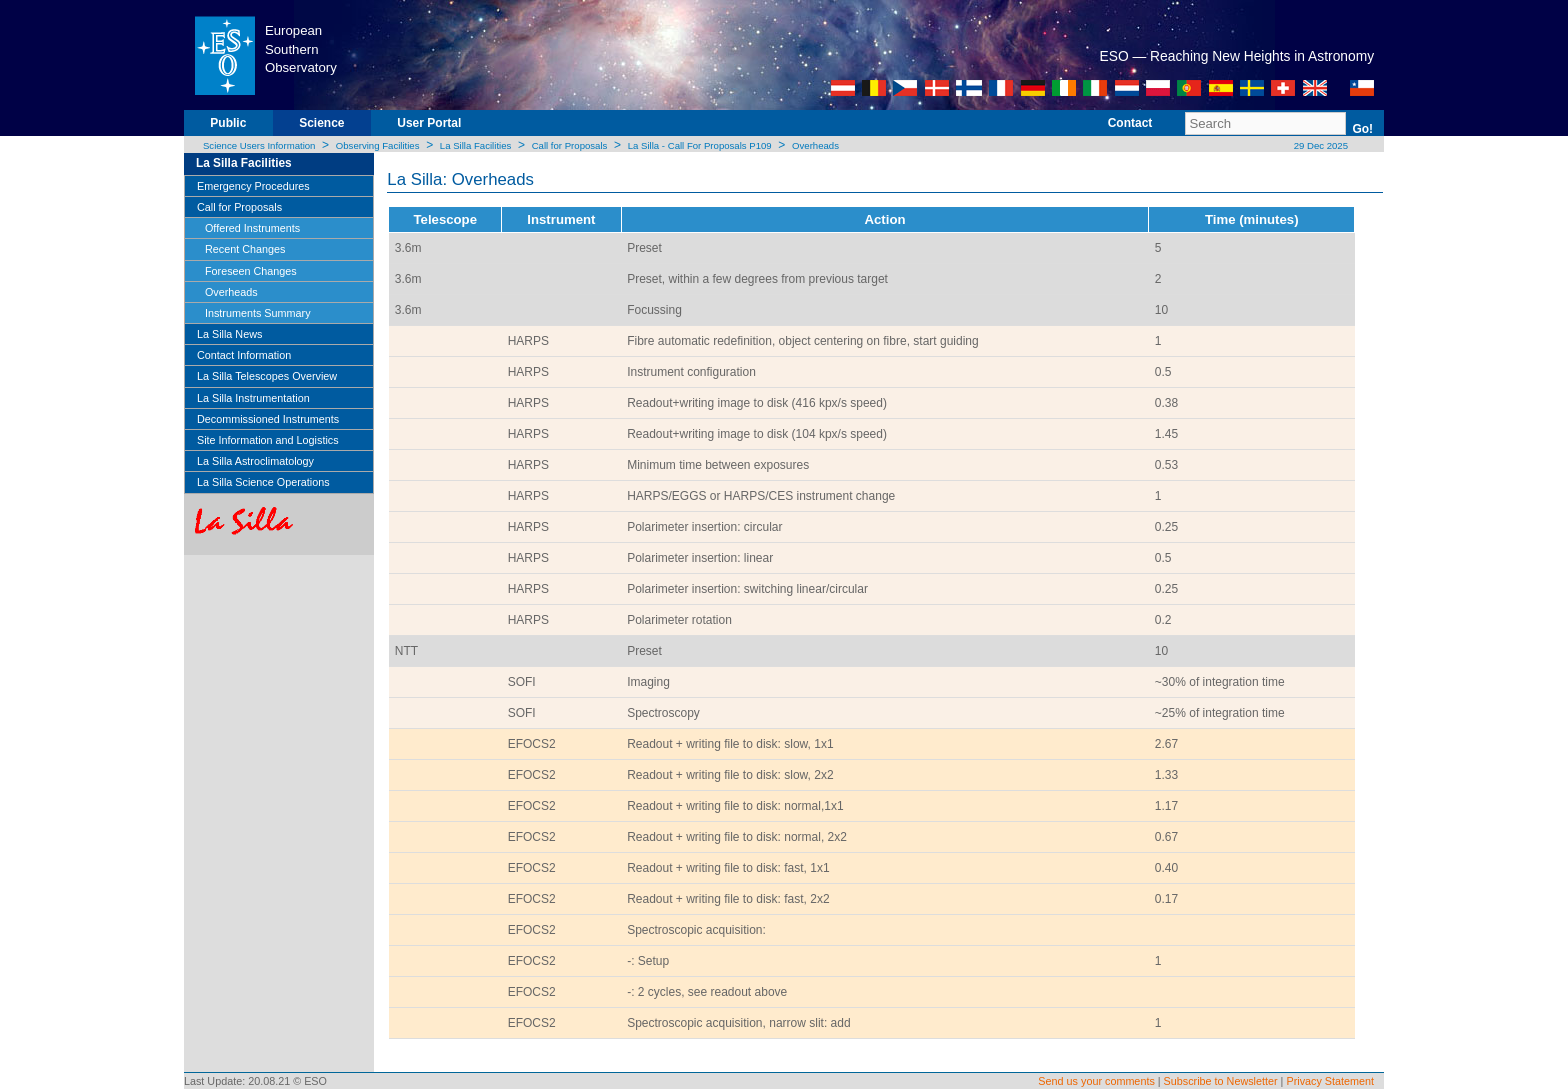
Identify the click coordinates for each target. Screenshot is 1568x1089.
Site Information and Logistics (268, 440)
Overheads (815, 145)
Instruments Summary (258, 313)
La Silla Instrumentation (253, 398)
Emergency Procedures (253, 186)
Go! (1362, 129)
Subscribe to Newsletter (1221, 1081)
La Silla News (229, 334)
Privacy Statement (1330, 1081)
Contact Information (244, 355)
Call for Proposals (570, 145)
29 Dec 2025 (1319, 145)
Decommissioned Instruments (268, 419)
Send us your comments (1096, 1081)
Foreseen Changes (251, 271)
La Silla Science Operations (263, 482)
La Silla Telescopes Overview (267, 376)
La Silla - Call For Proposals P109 (700, 145)
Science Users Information (259, 145)
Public (228, 123)
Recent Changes (245, 249)
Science (321, 123)
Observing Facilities (378, 145)
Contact (1130, 123)
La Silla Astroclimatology (255, 461)
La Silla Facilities (475, 145)
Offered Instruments (252, 228)
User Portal (429, 123)
